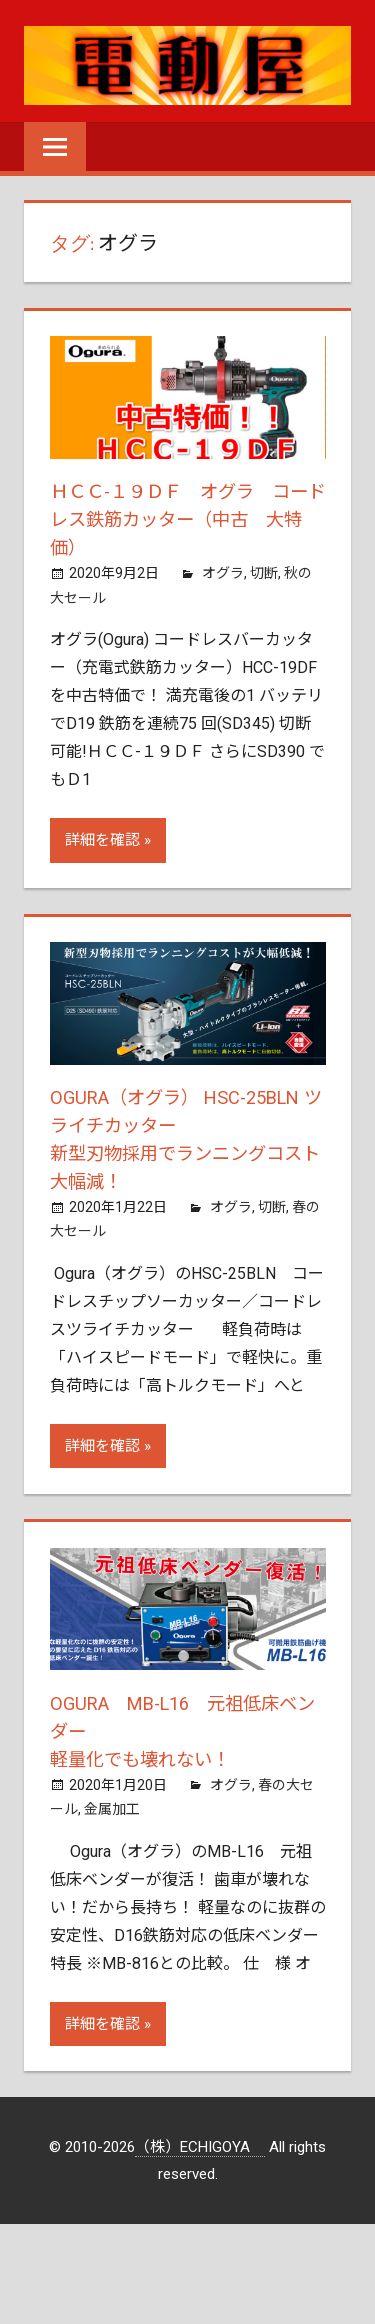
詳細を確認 (102, 840)
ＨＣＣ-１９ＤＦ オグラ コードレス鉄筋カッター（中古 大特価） (190, 519)
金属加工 (112, 1809)
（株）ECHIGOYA (200, 2147)
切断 (264, 573)
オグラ (223, 573)
